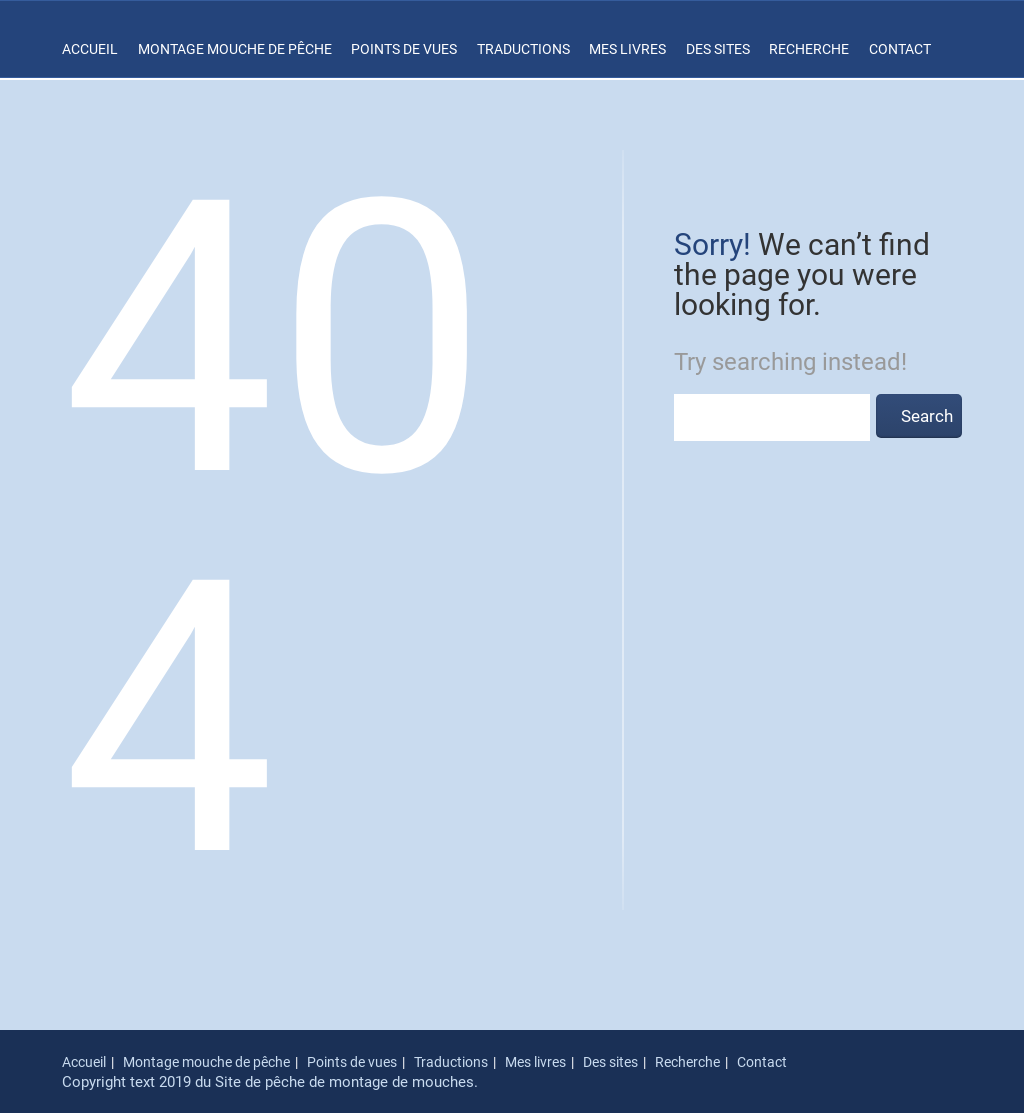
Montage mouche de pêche (235, 49)
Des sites (718, 49)
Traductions (523, 49)
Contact (900, 49)
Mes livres (627, 49)
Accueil (90, 49)
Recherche (809, 49)
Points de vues (404, 49)
